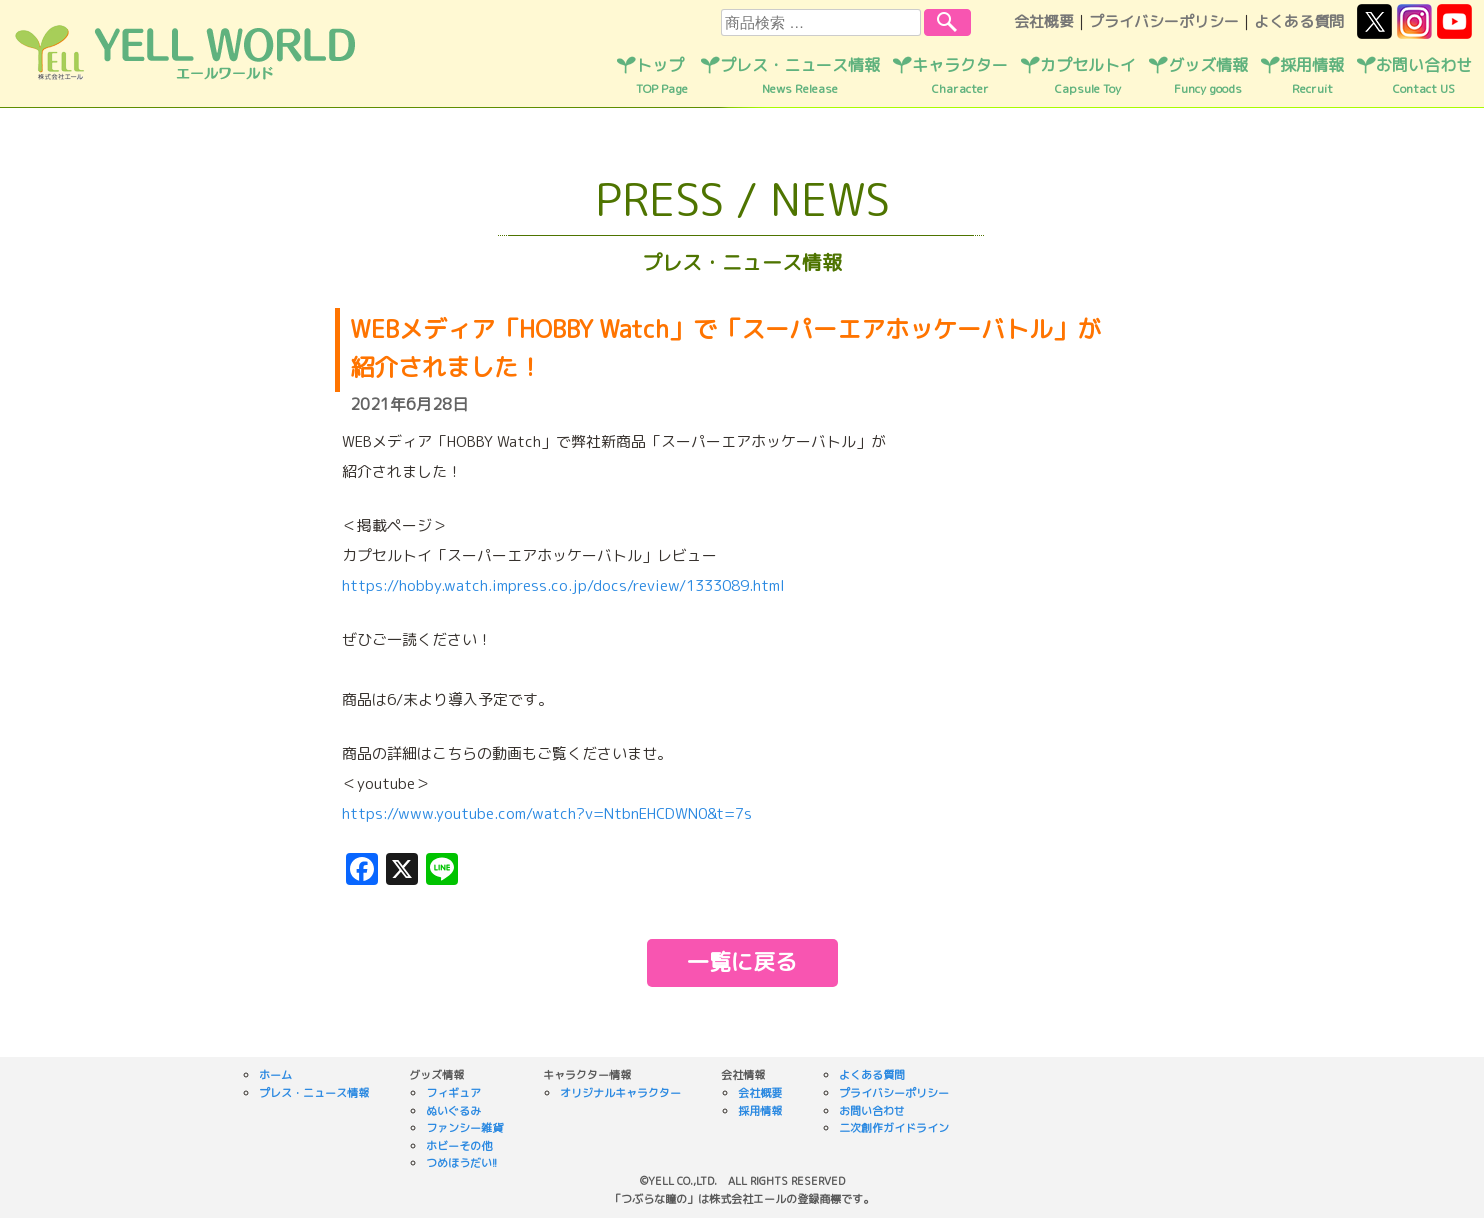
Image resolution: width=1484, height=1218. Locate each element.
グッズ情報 (1208, 76)
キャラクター (960, 76)
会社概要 (1044, 21)
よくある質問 (1299, 21)
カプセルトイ (1088, 76)
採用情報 (1312, 76)
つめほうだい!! (461, 1163)
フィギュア (453, 1093)
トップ (662, 76)
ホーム (275, 1075)
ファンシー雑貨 (464, 1128)
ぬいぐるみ (453, 1111)
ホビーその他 (459, 1146)
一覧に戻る (742, 961)
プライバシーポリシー (1164, 21)
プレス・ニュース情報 (800, 76)
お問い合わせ (1424, 76)
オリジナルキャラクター (620, 1093)
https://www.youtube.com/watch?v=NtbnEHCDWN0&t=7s (547, 813)
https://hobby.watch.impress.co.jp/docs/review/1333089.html (563, 585)
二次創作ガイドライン (894, 1128)
